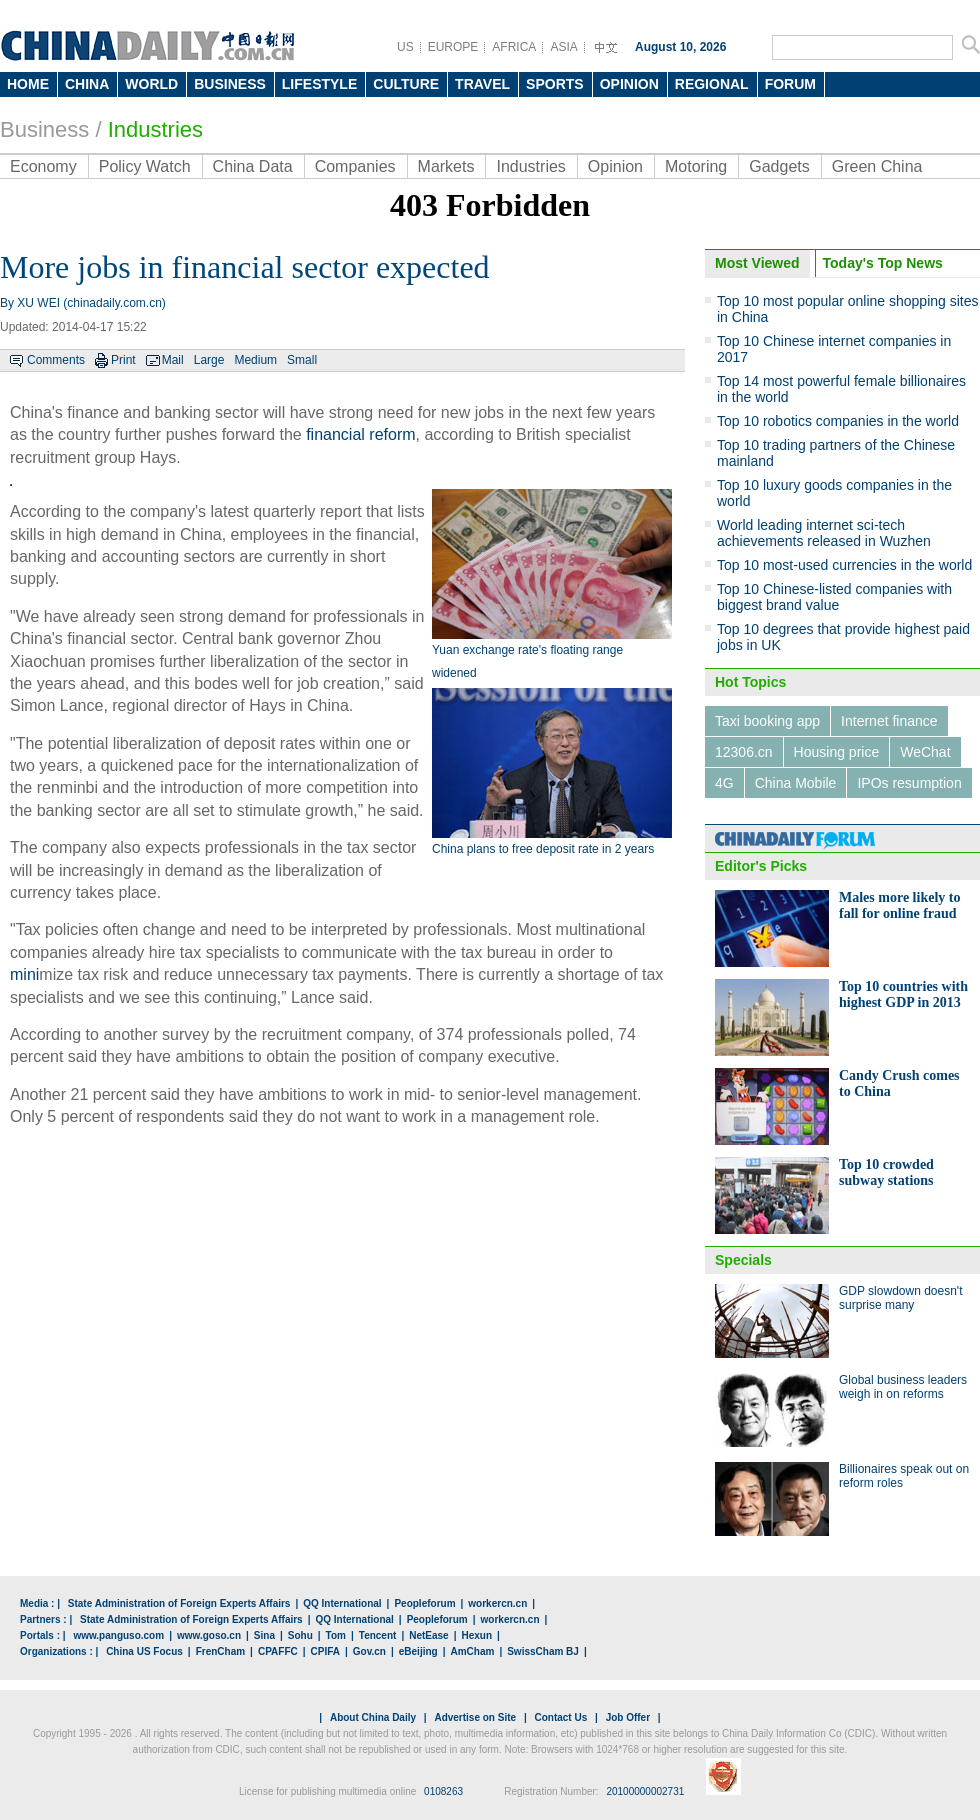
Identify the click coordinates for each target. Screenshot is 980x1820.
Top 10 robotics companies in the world (838, 421)
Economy (43, 166)
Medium (255, 360)
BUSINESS (230, 84)
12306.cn (744, 752)
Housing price (837, 752)
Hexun (476, 1635)
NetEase (428, 1635)
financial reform (360, 434)
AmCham (472, 1651)
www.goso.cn (209, 1635)
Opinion (615, 166)
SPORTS (555, 84)
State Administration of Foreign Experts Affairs (179, 1603)
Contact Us (560, 1717)
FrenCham (220, 1651)
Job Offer (628, 1717)
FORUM (790, 84)
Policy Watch (145, 166)
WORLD (151, 84)
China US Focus (144, 1651)
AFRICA (514, 47)
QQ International (342, 1603)
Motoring (696, 166)
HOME (28, 84)
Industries (530, 166)
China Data (253, 166)
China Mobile (796, 783)
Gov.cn (369, 1651)
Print (123, 360)
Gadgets (779, 166)
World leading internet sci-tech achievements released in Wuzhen (824, 533)
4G (724, 783)
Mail (173, 360)
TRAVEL (482, 84)
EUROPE (453, 47)
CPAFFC (278, 1651)
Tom (336, 1635)
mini (24, 974)
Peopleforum (424, 1603)
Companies (355, 166)
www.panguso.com (118, 1635)
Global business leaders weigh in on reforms (903, 1387)
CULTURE (406, 84)
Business (44, 129)
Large (209, 360)
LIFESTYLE (319, 84)
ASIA (563, 47)
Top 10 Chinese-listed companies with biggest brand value (834, 597)
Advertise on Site (475, 1717)
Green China (877, 166)
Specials (743, 1260)
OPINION (629, 84)
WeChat (925, 752)
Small (302, 360)
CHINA (87, 84)
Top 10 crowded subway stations (886, 1172)
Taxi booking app (767, 721)
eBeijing (418, 1651)
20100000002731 (645, 1791)
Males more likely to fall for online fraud (899, 905)
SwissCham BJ (543, 1651)
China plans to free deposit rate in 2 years (543, 849)
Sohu (300, 1635)
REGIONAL (712, 84)
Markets (446, 166)
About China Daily (373, 1717)
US (405, 47)
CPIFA (325, 1651)
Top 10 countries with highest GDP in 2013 (903, 994)
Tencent (378, 1635)
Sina (264, 1635)
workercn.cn (497, 1603)
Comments (56, 360)
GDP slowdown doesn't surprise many (900, 1298)
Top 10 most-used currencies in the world (844, 565)
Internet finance (889, 721)
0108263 (443, 1791)
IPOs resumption (909, 783)
